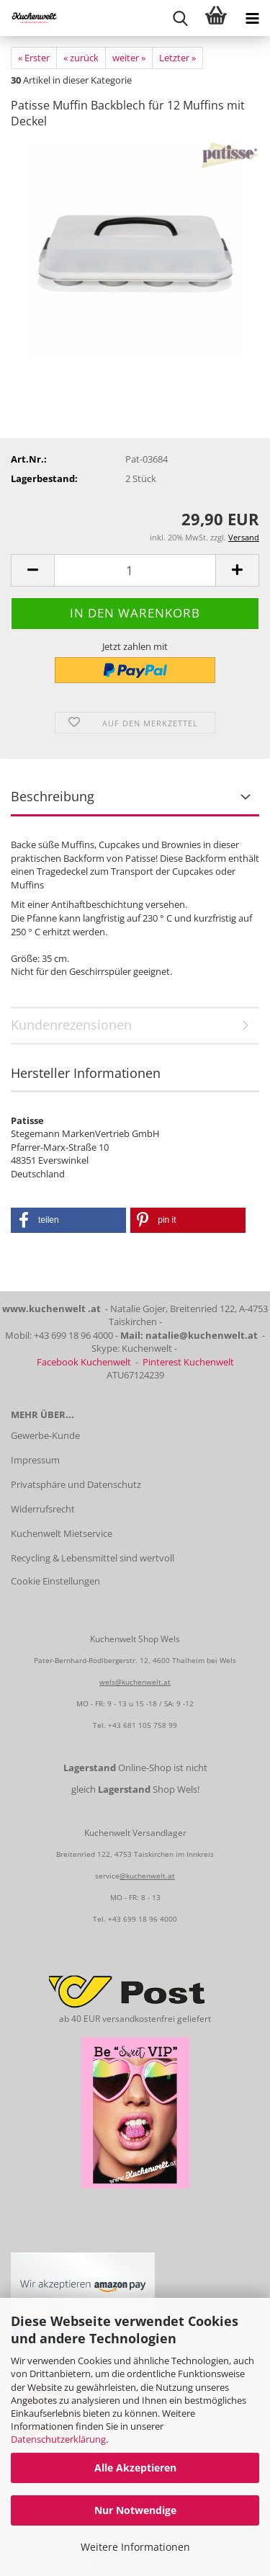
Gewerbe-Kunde (45, 1435)
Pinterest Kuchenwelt (188, 1361)
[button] (32, 570)
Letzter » (177, 57)
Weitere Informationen (135, 2547)
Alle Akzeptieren (135, 2467)
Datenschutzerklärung (58, 2439)
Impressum (35, 1459)
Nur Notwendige (135, 2510)
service (107, 1876)
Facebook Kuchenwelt (84, 1361)
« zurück (81, 57)
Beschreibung (52, 796)
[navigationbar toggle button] (252, 18)
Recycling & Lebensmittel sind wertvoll (92, 1557)
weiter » (128, 57)
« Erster (34, 57)
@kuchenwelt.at (147, 1876)
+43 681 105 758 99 (142, 1725)
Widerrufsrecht (43, 1508)
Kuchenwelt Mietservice (61, 1533)
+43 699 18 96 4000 (142, 1919)
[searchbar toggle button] (180, 18)
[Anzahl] (135, 570)
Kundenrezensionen (71, 1024)
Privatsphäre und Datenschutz (76, 1484)
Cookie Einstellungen (55, 1580)
